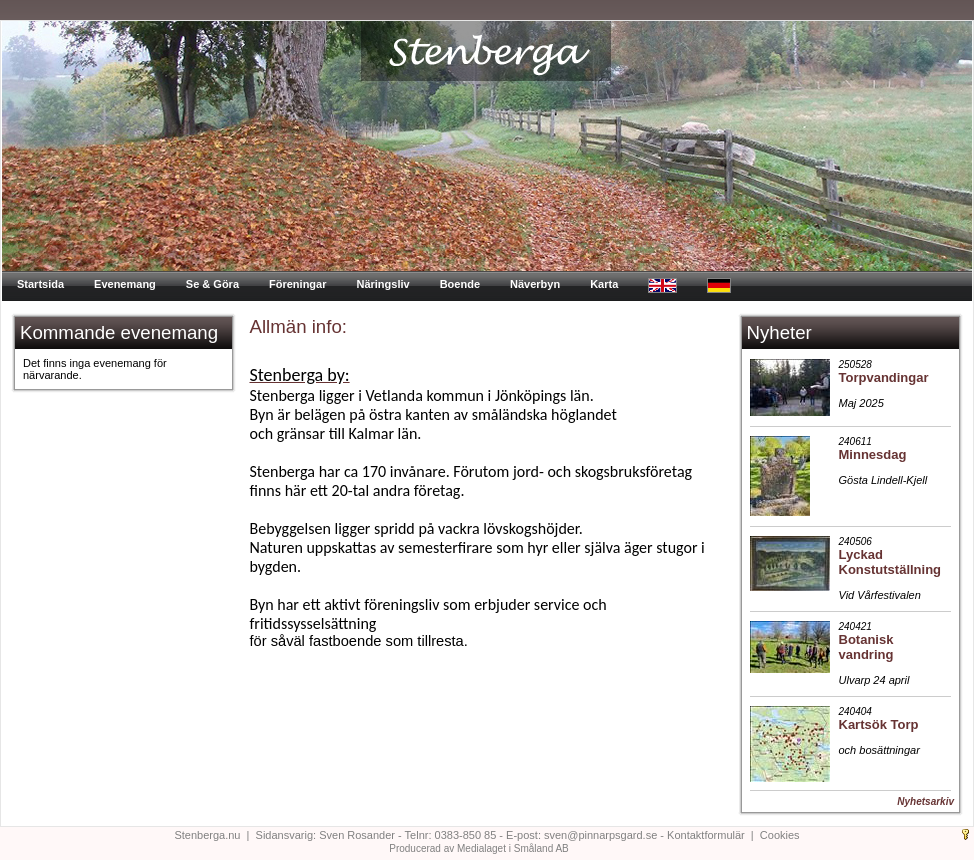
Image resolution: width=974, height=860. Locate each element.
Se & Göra (212, 284)
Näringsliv (382, 284)
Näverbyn (535, 284)
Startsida (40, 284)
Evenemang (125, 284)
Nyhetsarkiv (925, 801)
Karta (604, 284)
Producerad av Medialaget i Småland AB (479, 848)
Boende (460, 284)
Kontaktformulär (706, 835)
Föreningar (297, 284)
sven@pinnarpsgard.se (600, 835)
